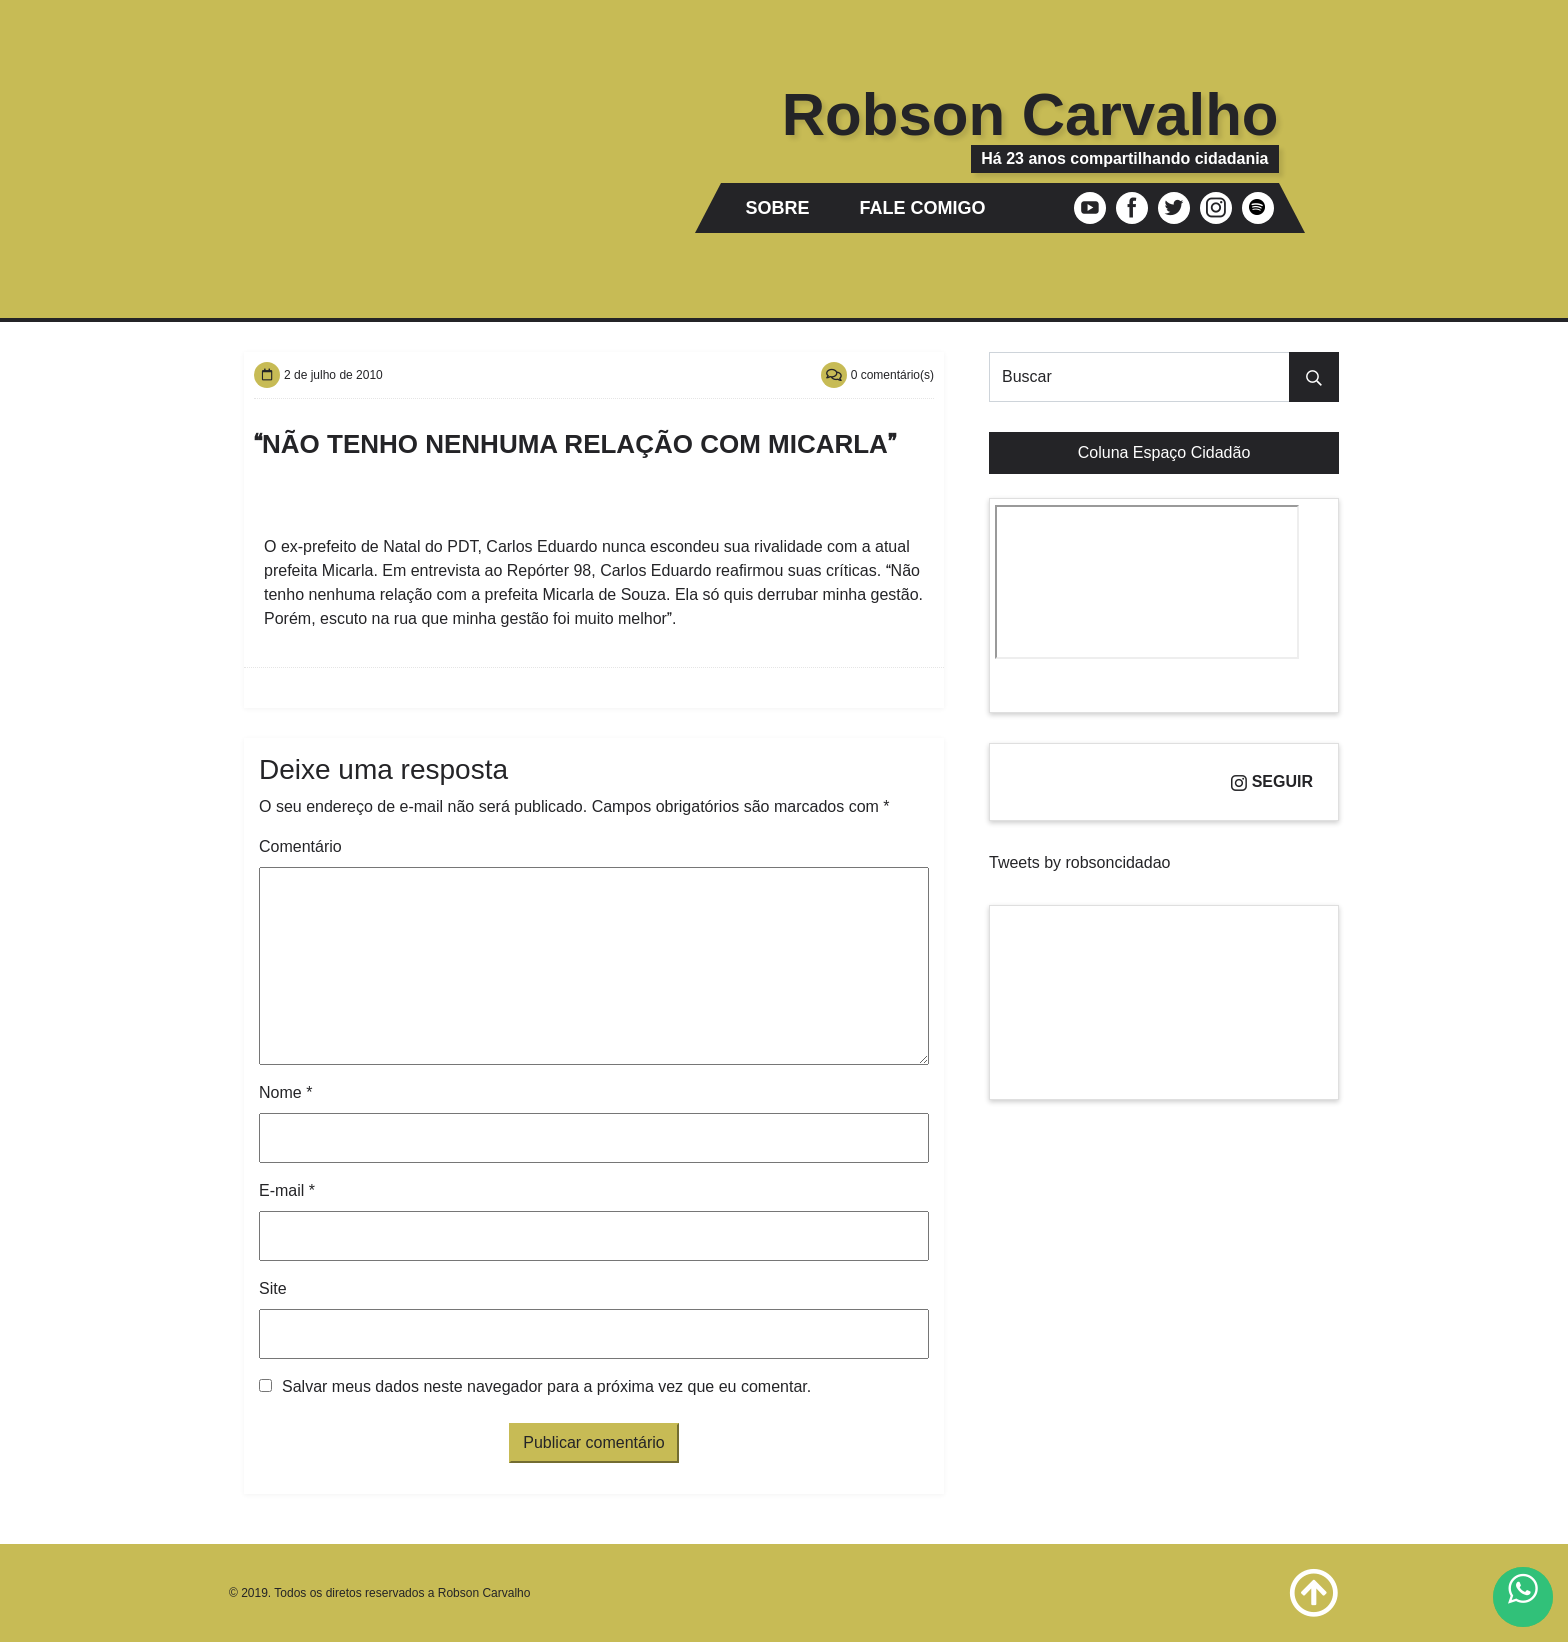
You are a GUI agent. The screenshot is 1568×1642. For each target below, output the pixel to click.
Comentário (300, 846)
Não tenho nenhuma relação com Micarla (575, 444)
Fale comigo (923, 208)
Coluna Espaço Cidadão (1164, 452)
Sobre (778, 208)
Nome (285, 1092)
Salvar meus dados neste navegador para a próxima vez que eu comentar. (546, 1386)
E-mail (287, 1190)
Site (273, 1288)
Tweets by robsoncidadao (1079, 862)
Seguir (1272, 782)
